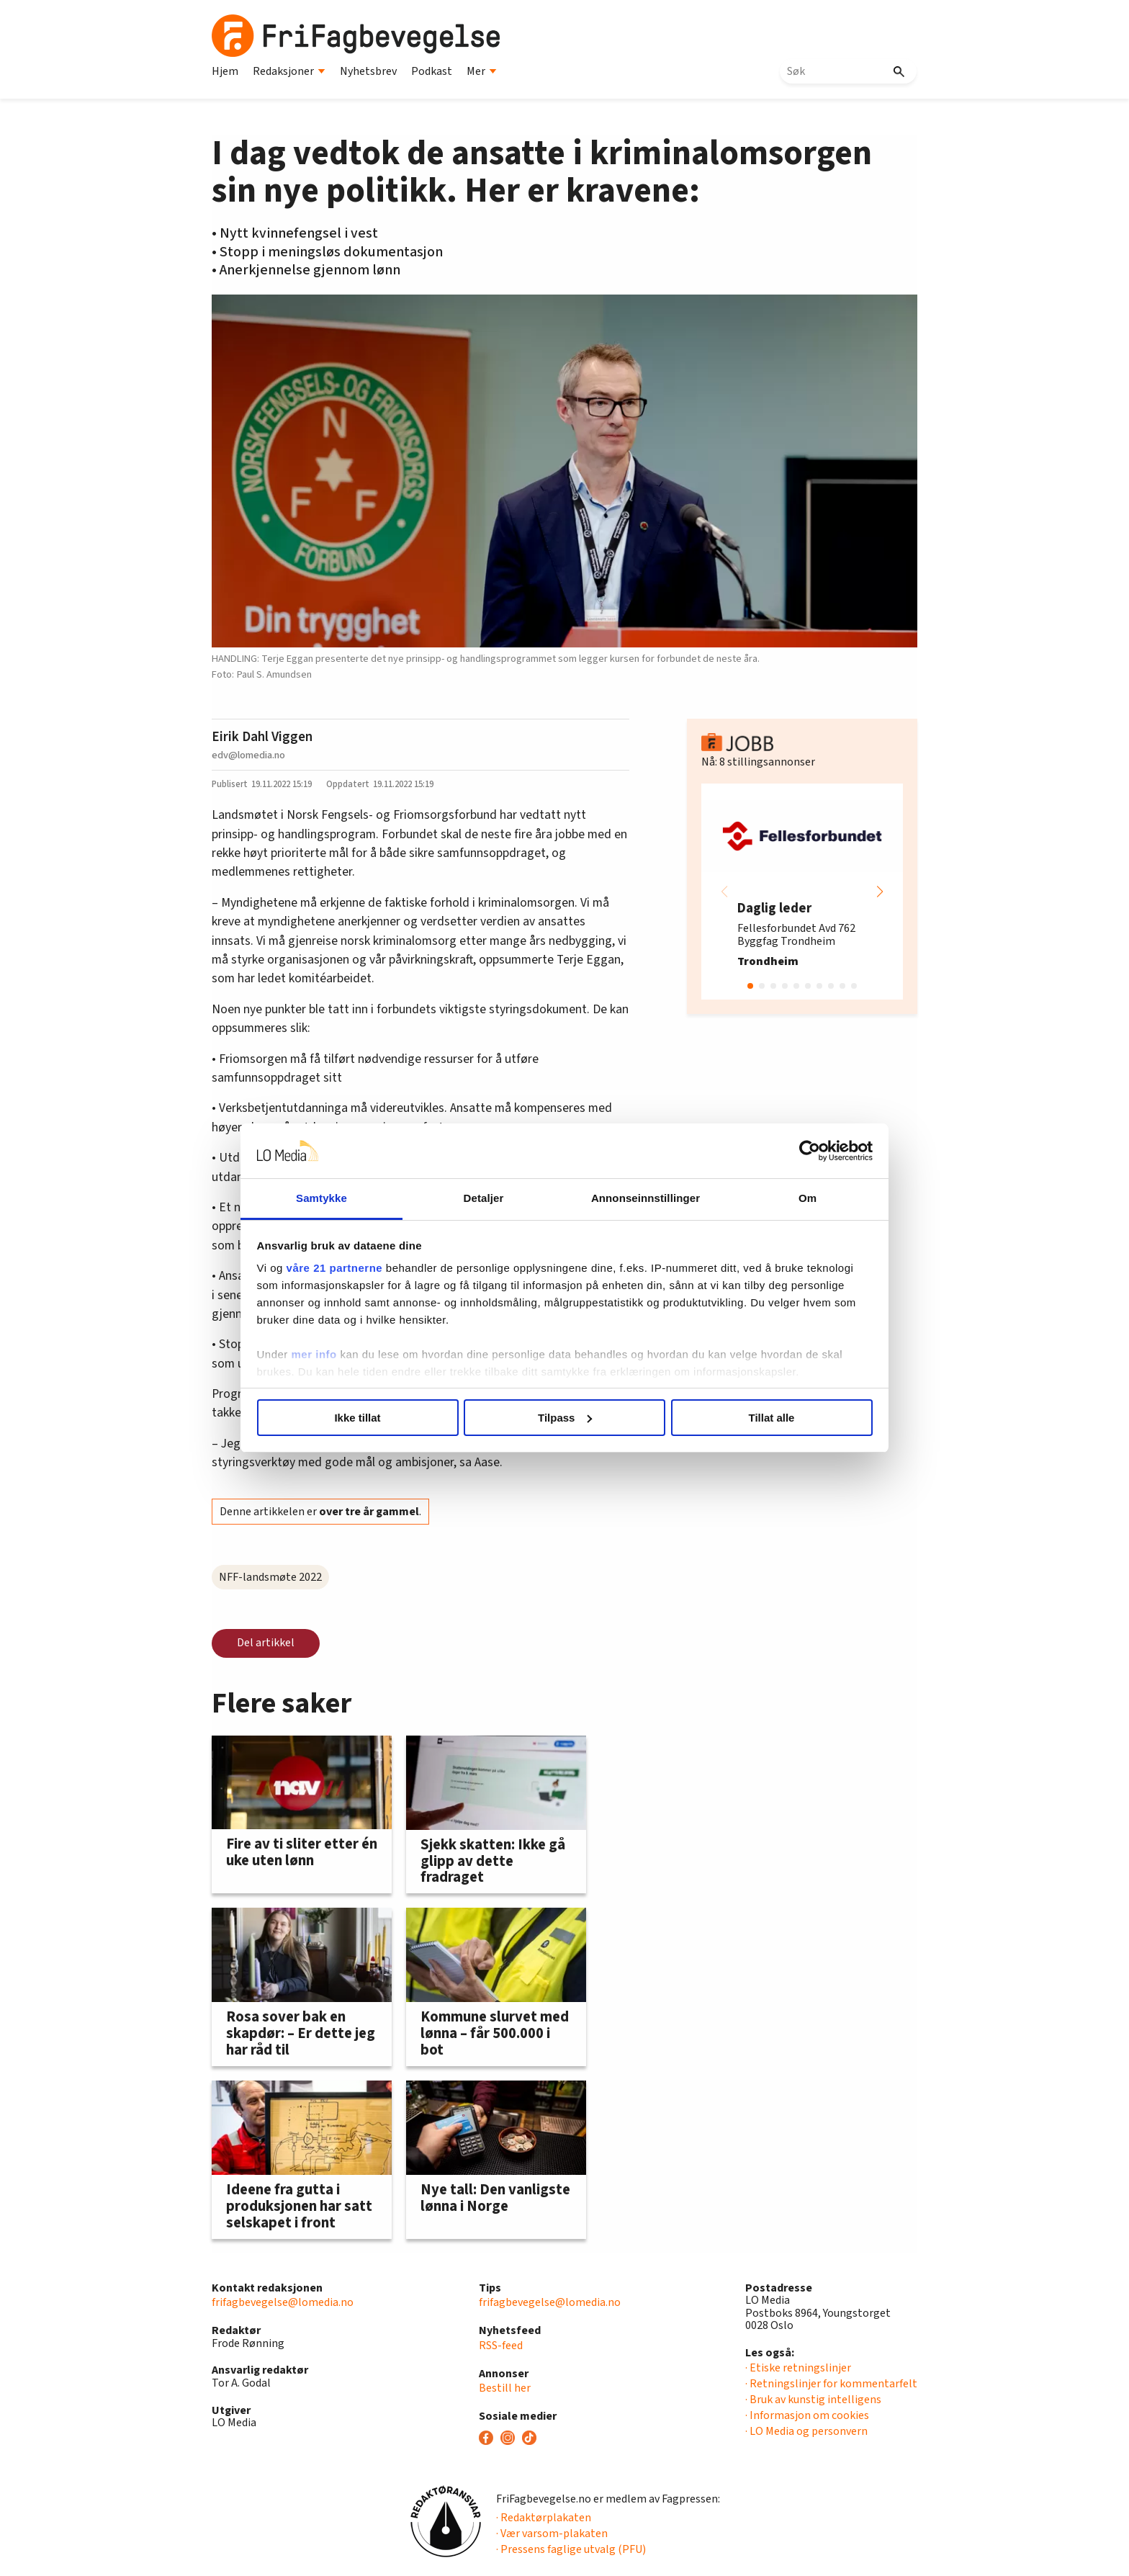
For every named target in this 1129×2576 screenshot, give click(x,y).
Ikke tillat (357, 1418)
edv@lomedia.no (248, 755)
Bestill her (505, 2388)
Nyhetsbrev (368, 71)
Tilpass (565, 1418)
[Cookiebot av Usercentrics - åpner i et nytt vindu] (810, 1151)
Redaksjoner (289, 71)
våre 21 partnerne (335, 1268)
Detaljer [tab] (484, 1198)
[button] (880, 891)
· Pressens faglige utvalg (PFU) (571, 2549)
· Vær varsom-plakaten (552, 2533)
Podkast (431, 71)
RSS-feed (501, 2345)
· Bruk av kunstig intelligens (813, 2399)
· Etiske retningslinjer (798, 2368)
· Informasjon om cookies (807, 2415)
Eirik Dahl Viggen (262, 737)
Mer (482, 71)
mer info (314, 1354)
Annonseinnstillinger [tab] (645, 1198)
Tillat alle (772, 1418)
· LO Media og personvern (806, 2431)
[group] (802, 892)
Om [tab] (808, 1198)
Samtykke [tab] (321, 1198)
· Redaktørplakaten (543, 2518)
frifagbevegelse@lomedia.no (283, 2302)
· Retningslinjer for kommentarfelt (831, 2384)
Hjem (225, 71)
